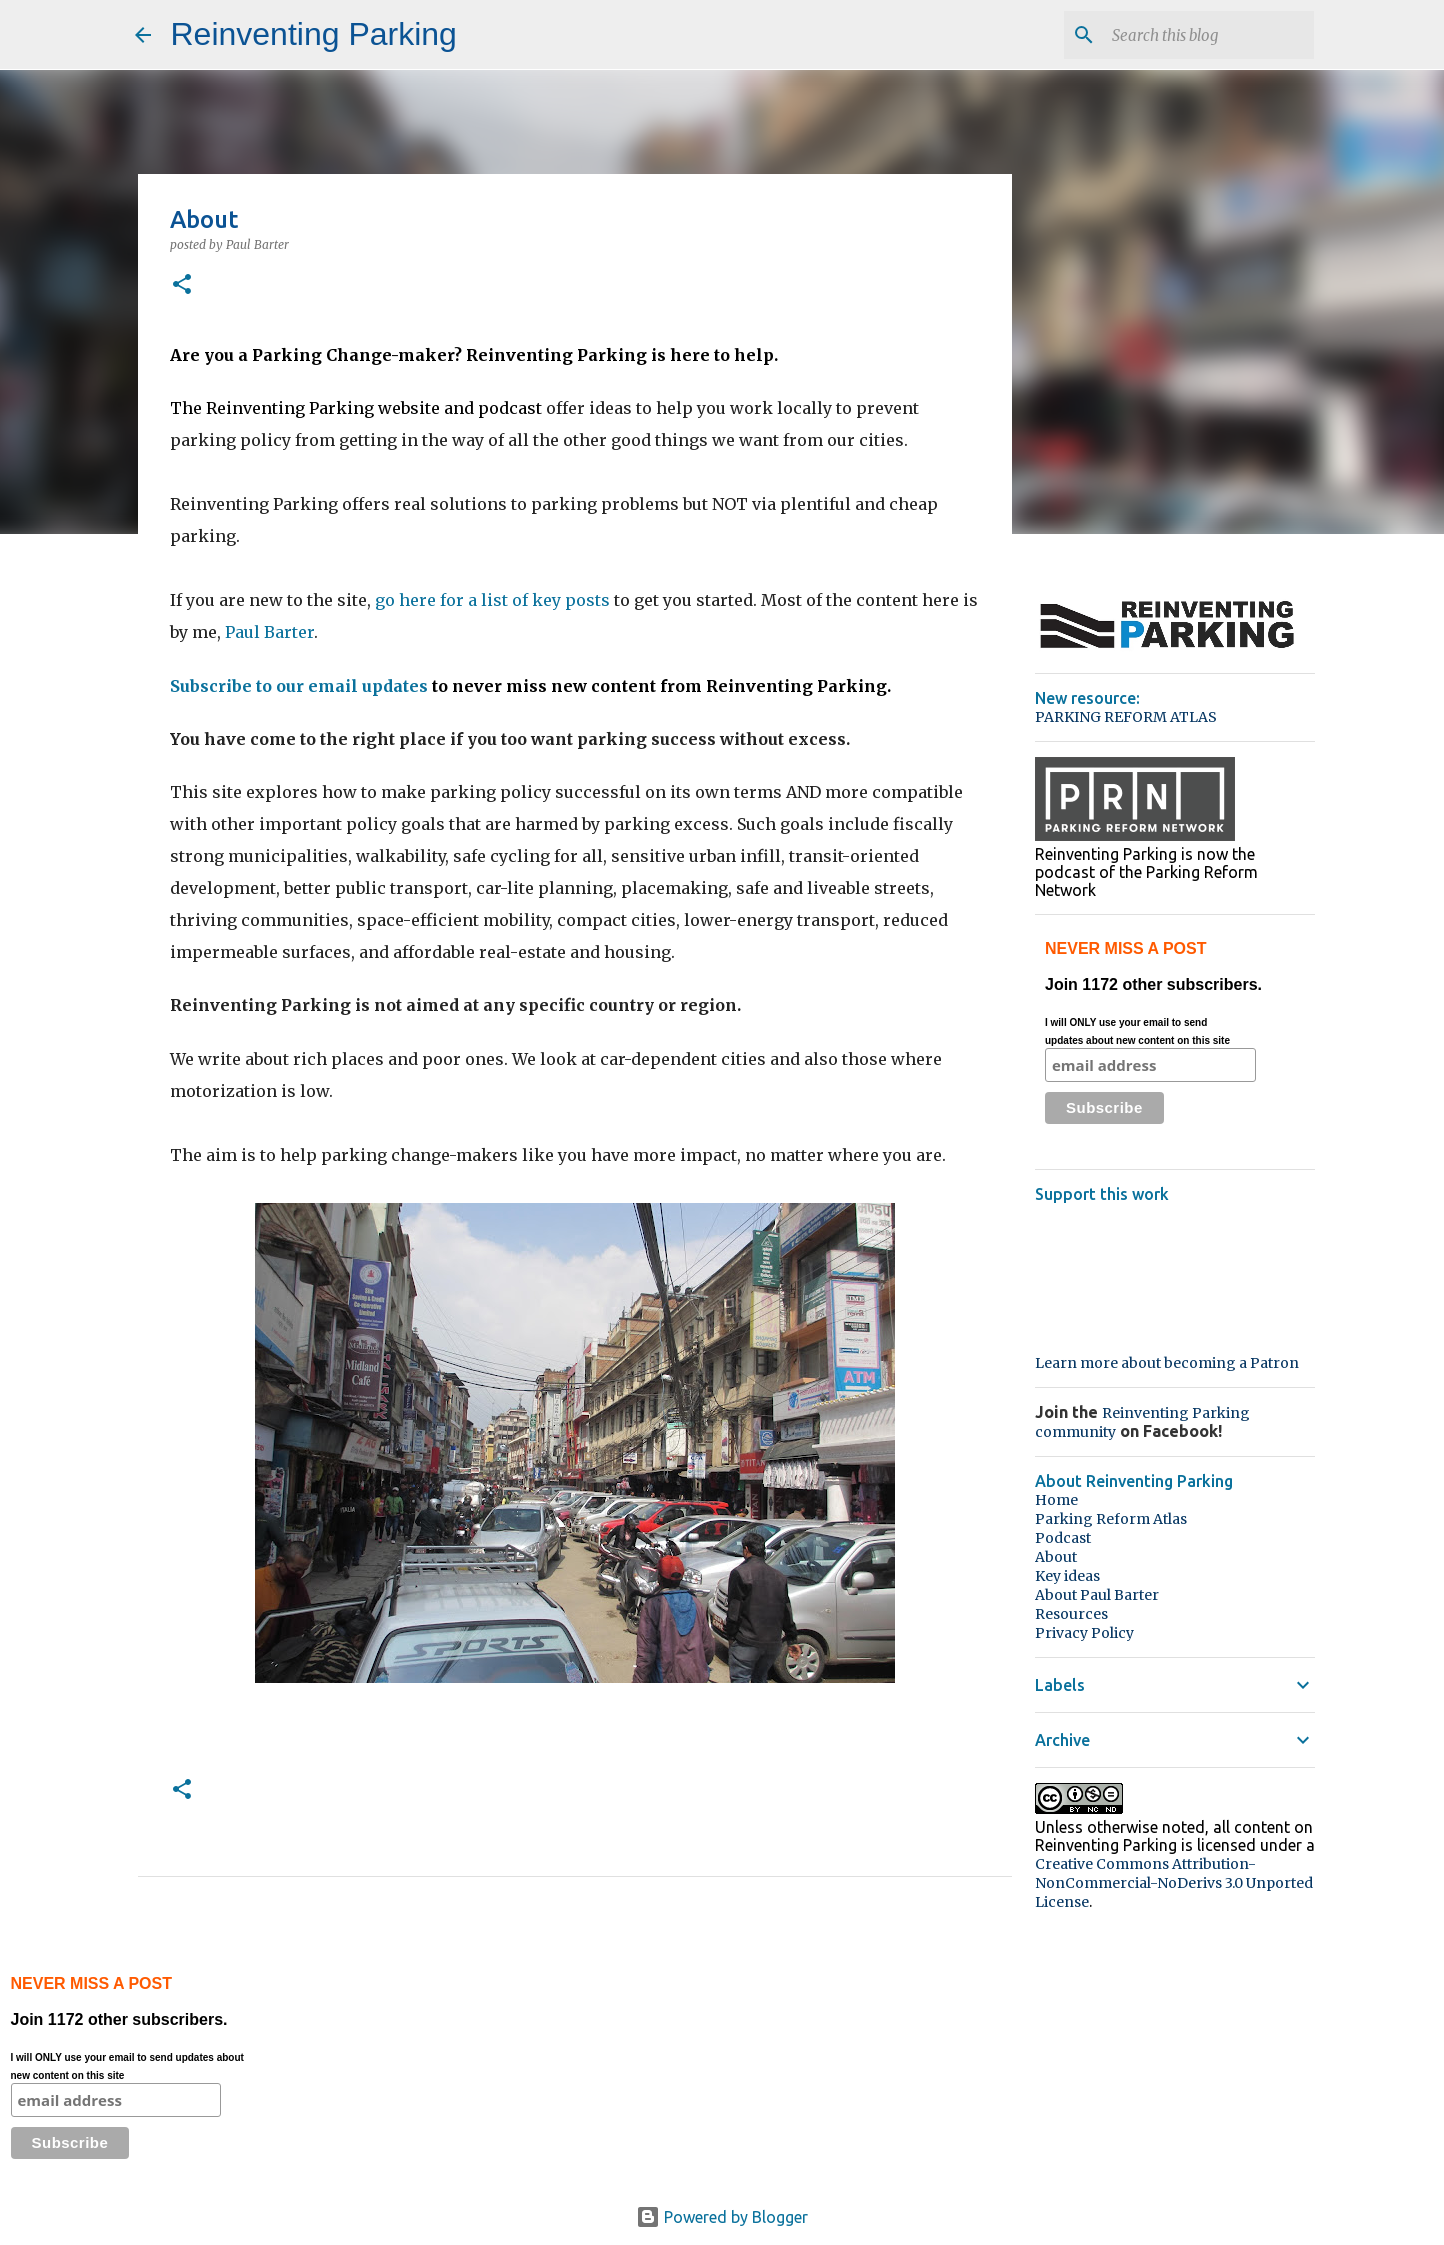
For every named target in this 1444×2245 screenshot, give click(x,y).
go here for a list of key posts (492, 600)
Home (1056, 1500)
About (1056, 1557)
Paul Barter (269, 632)
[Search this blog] (1209, 35)
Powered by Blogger (722, 2217)
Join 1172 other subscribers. (1215, 1032)
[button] (182, 285)
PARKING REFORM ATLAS (1126, 717)
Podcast (1063, 1538)
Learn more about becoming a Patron (1167, 1363)
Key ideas (1067, 1576)
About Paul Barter (1097, 1595)
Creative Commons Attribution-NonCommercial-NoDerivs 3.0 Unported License (1174, 1883)
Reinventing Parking (314, 34)
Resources (1071, 1614)
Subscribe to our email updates (299, 686)
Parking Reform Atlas (1111, 1519)
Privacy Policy (1084, 1633)
